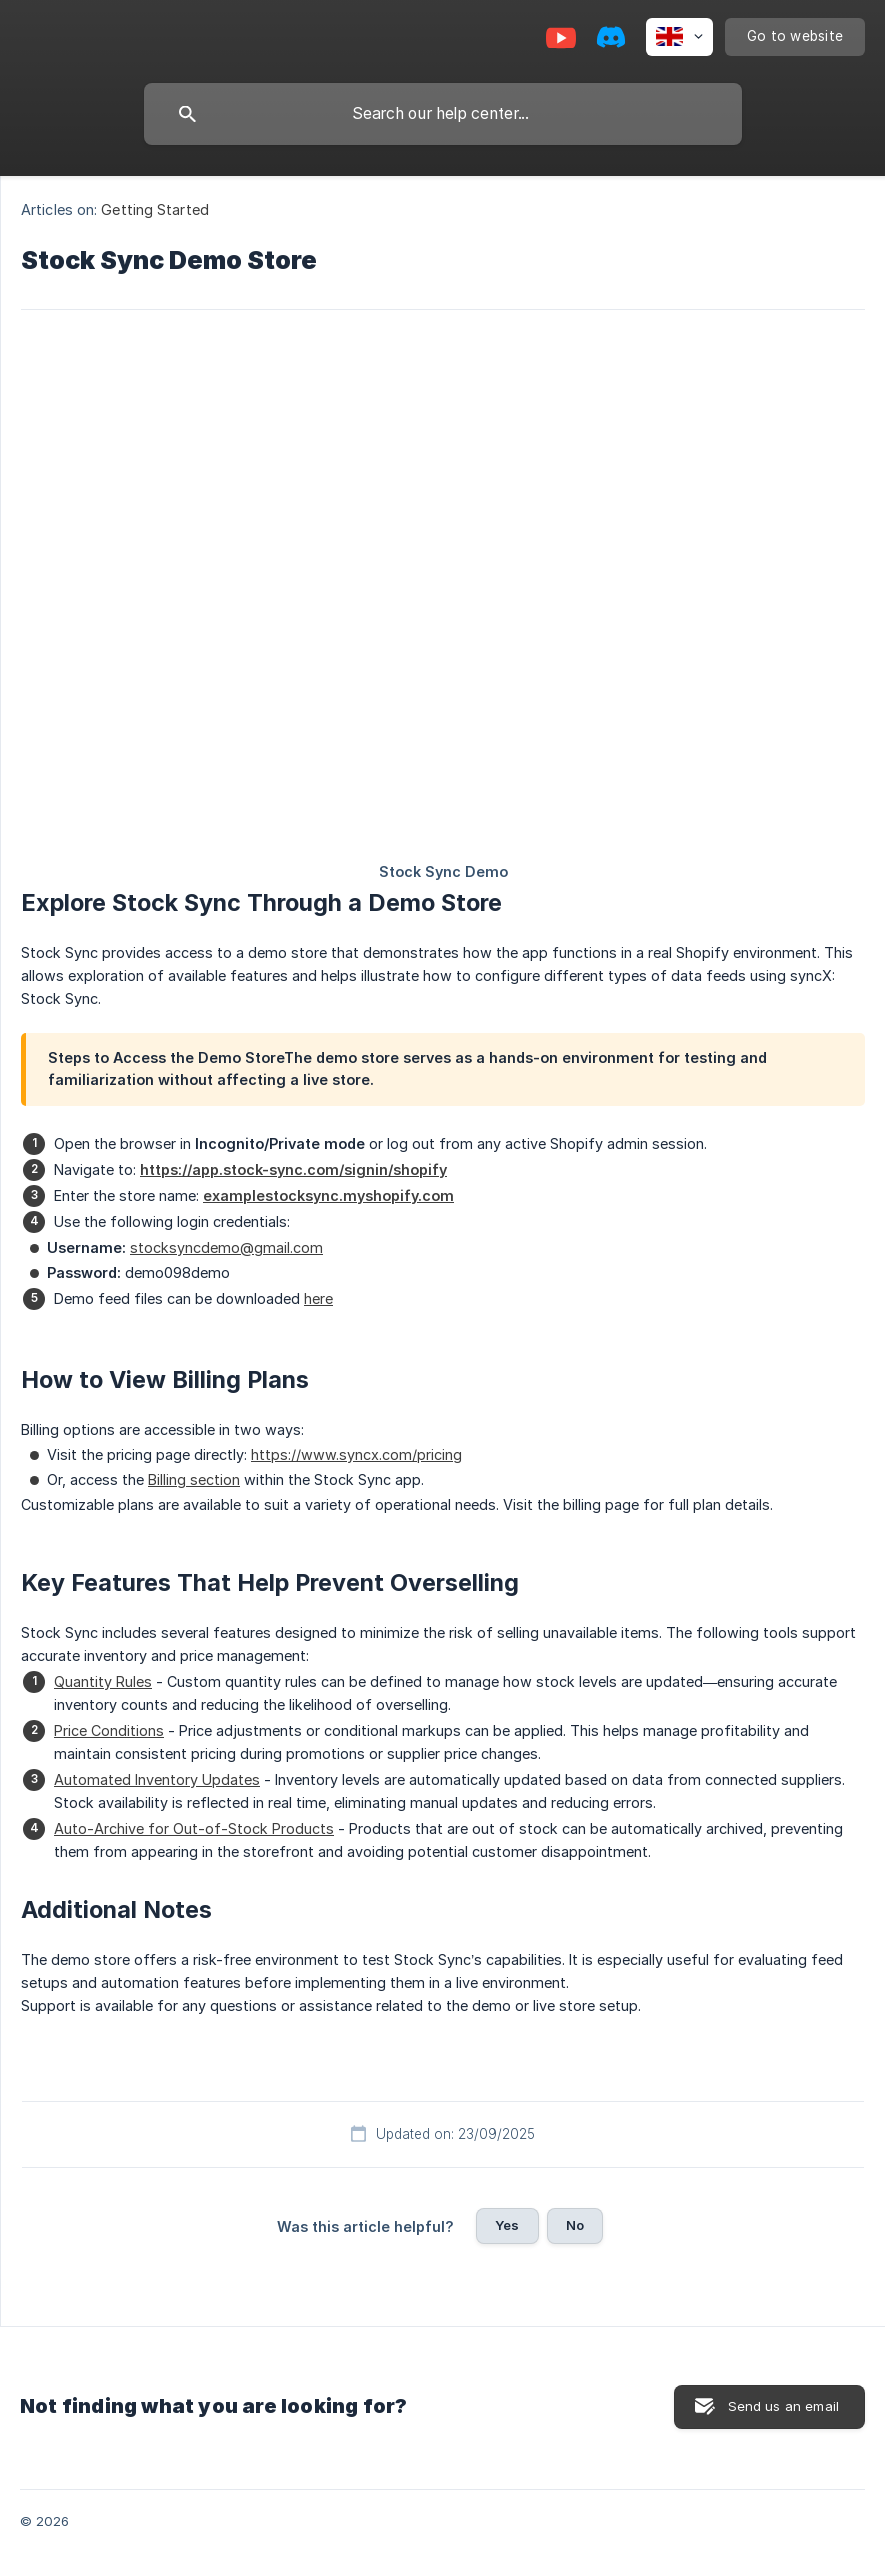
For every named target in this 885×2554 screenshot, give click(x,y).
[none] (679, 37)
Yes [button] (507, 2225)
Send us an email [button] (783, 2406)
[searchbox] (443, 114)
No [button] (575, 2225)
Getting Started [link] (155, 209)
